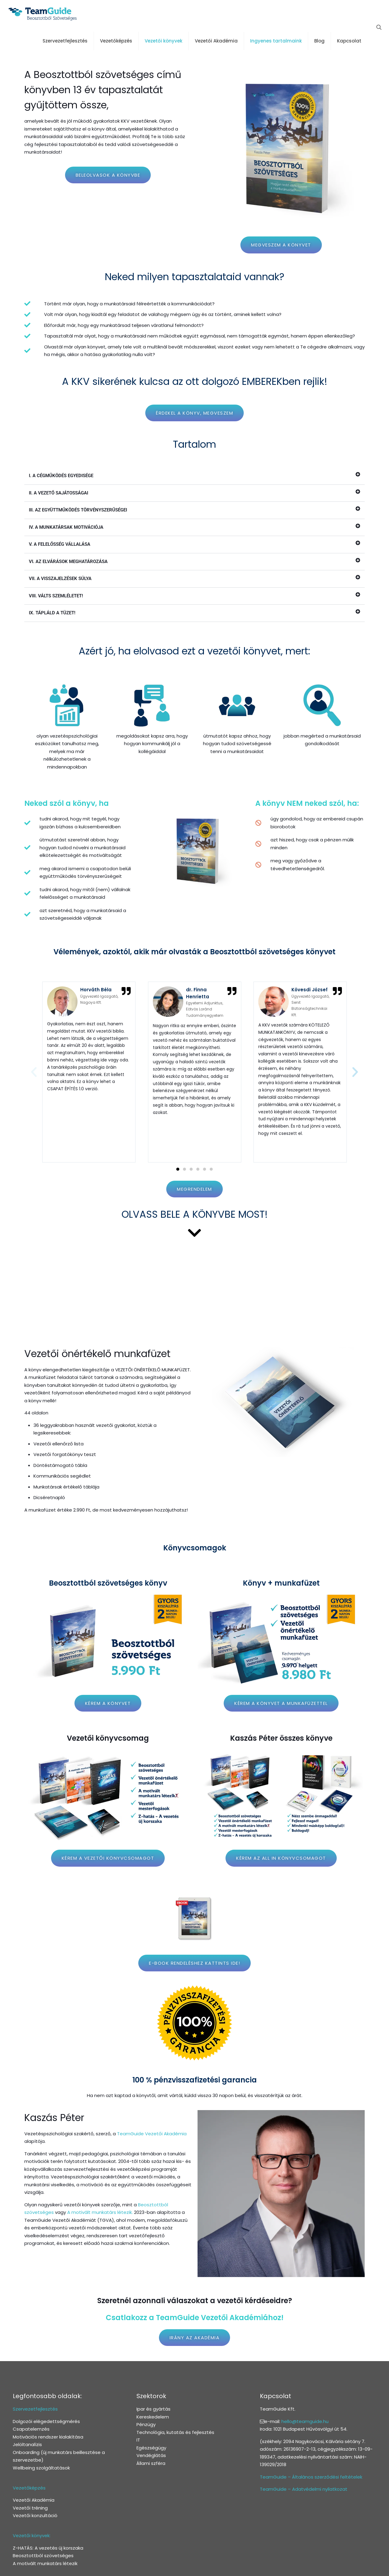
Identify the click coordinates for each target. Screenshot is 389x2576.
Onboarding (26, 2452)
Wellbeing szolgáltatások (41, 2468)
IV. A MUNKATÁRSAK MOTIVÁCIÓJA (66, 527)
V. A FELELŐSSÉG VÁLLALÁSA (59, 544)
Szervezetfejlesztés (35, 2409)
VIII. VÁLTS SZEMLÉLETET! (56, 596)
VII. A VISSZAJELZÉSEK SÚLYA (60, 578)
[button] (194, 476)
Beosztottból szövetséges (43, 2555)
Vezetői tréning (30, 2508)
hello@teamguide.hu (305, 2421)
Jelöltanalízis (27, 2444)
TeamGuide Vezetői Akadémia (152, 2133)
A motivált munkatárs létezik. (100, 2212)
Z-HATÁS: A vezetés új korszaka (48, 2548)
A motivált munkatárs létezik (45, 2563)
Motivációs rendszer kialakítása (48, 2437)
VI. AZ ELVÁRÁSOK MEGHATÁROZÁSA (68, 561)
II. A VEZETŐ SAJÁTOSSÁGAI (58, 493)
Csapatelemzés (31, 2429)
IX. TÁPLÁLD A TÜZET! (52, 613)
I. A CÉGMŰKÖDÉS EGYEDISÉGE (61, 475)
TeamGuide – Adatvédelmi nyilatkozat (303, 2489)
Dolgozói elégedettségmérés (46, 2421)
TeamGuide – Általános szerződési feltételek (311, 2477)
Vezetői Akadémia (33, 2500)
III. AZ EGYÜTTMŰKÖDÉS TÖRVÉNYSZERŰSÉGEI (78, 510)
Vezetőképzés (29, 2488)
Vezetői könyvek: (31, 2535)
